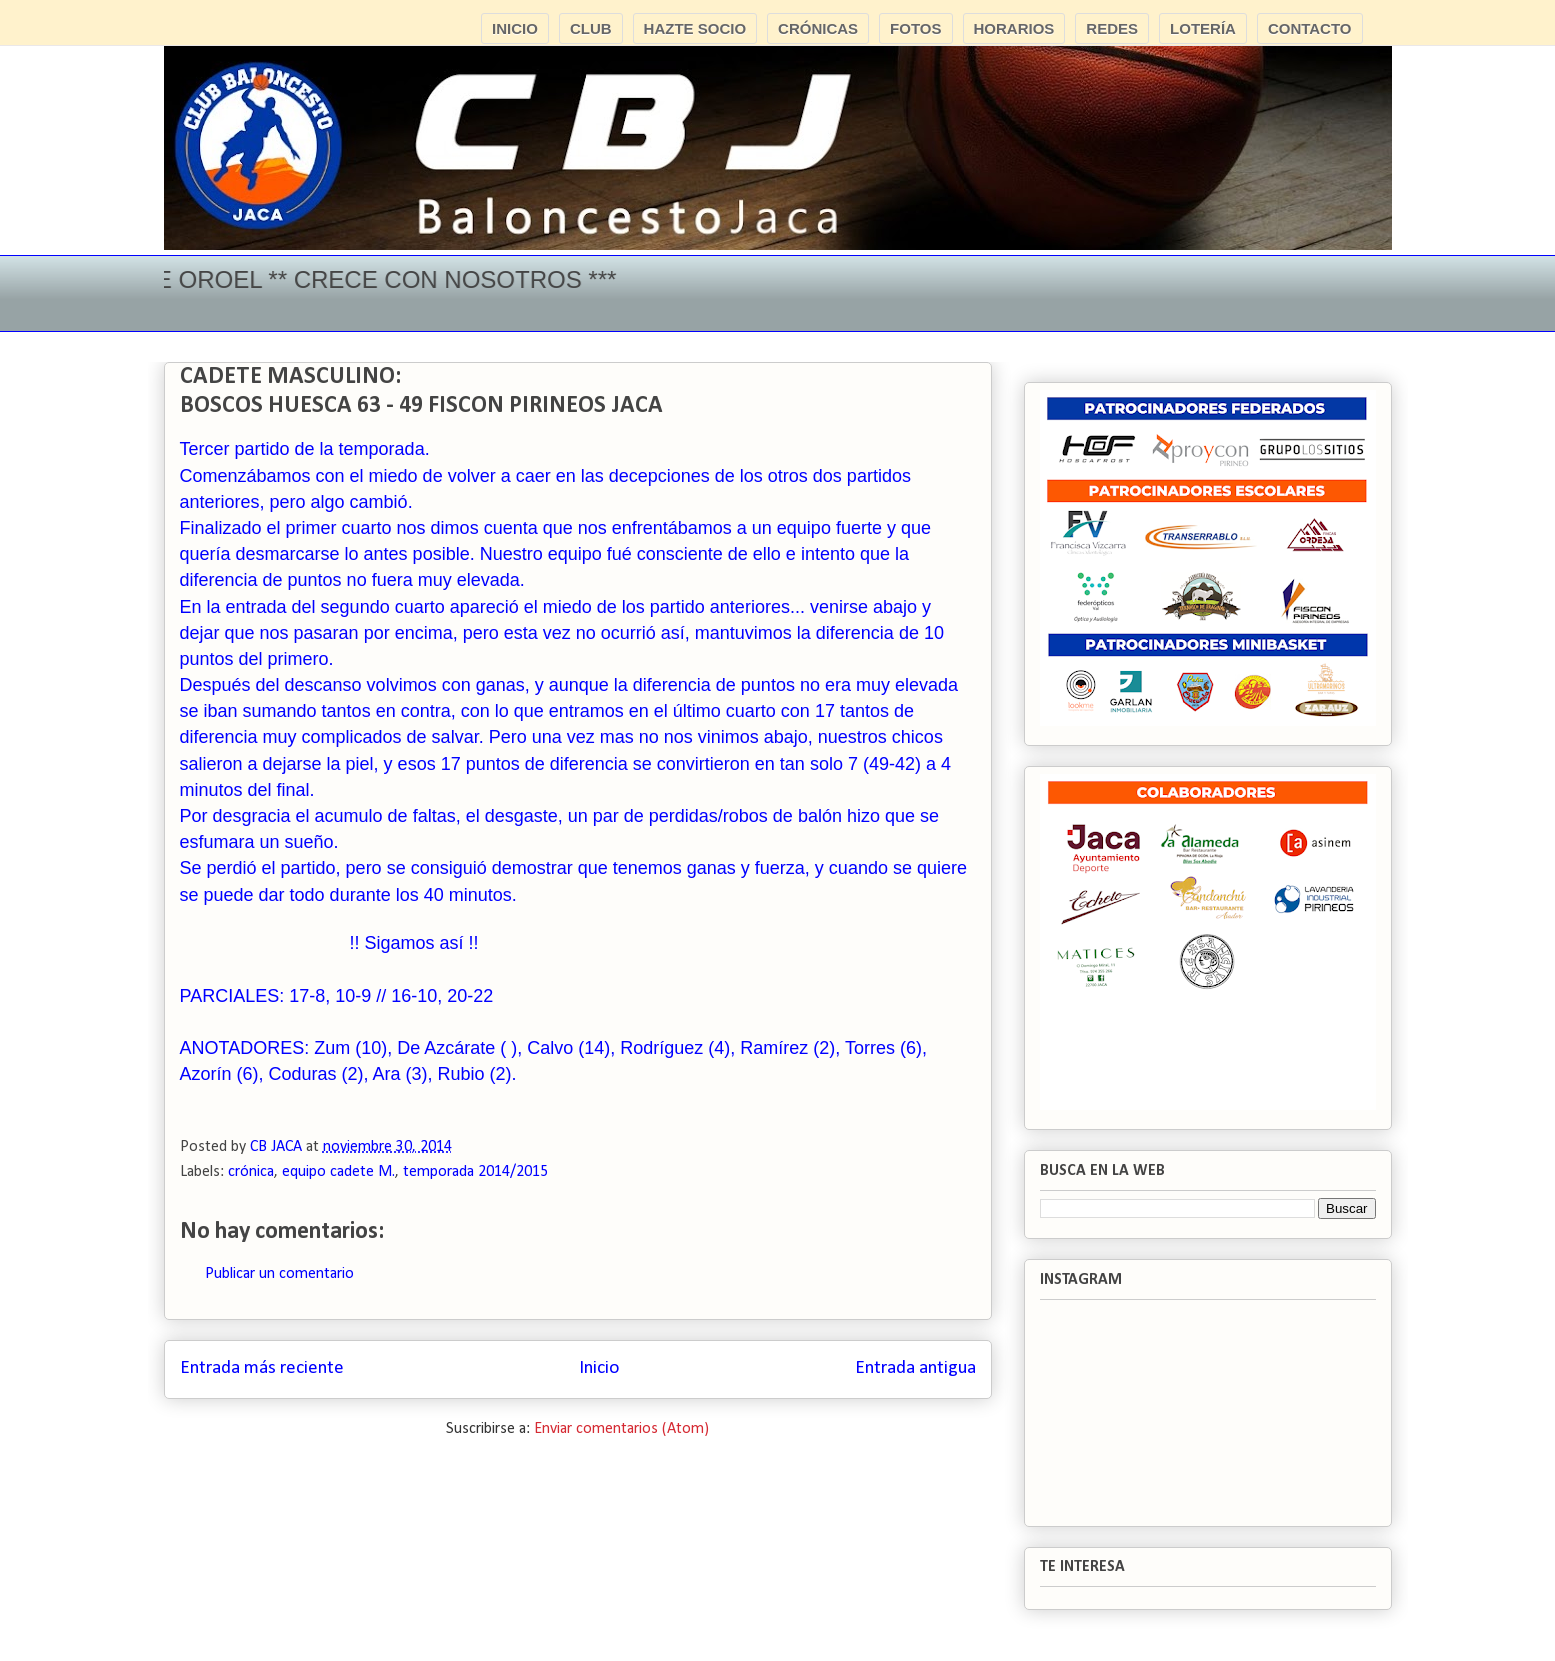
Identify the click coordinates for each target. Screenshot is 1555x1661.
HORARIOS (1014, 28)
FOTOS (915, 28)
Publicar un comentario (279, 1274)
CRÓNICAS (818, 28)
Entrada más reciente (262, 1368)
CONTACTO (1310, 28)
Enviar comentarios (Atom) (621, 1429)
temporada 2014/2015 (475, 1172)
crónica (251, 1172)
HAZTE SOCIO (695, 28)
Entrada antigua (915, 1368)
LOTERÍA (1203, 28)
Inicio (599, 1368)
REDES (1112, 28)
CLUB (591, 28)
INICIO (515, 28)
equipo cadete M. (338, 1172)
